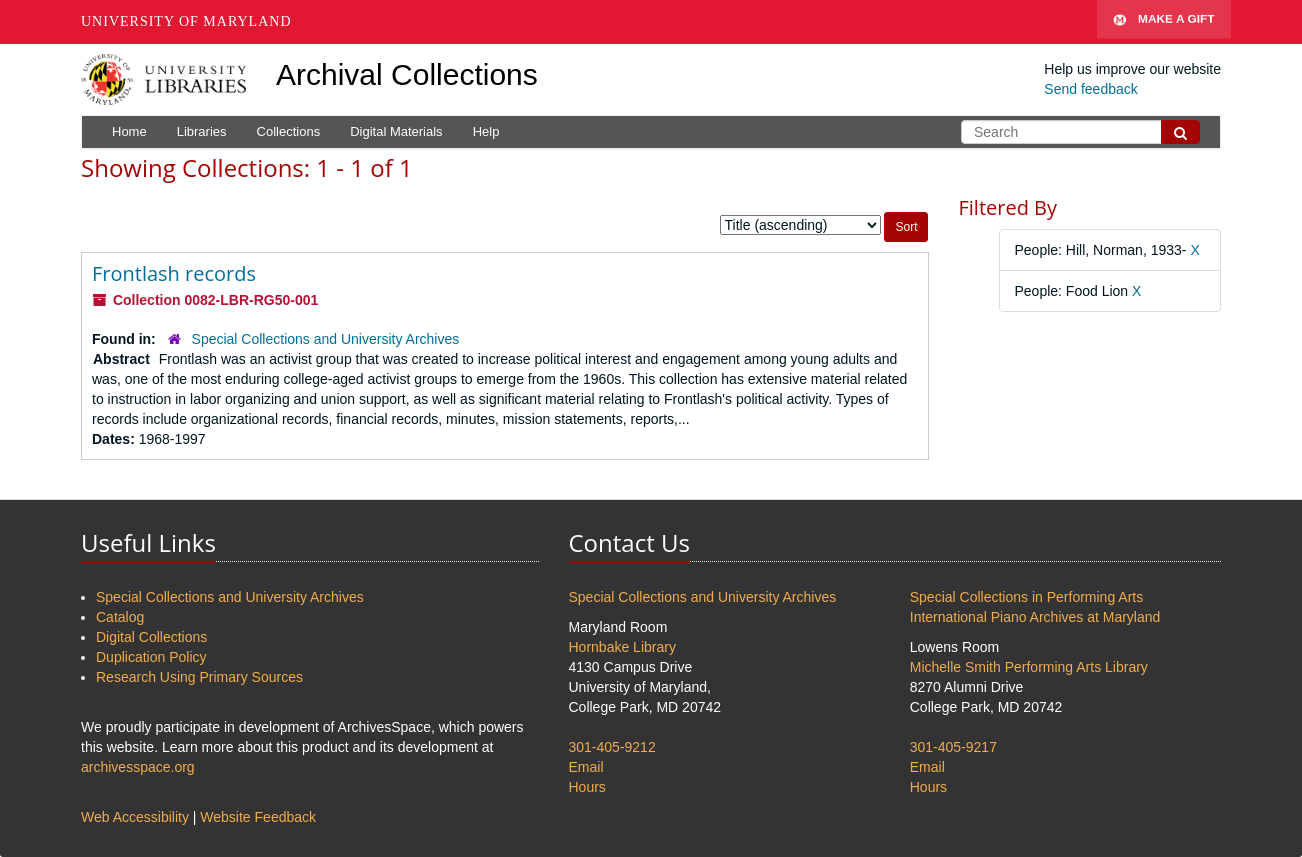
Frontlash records (174, 273)
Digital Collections (151, 637)
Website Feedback (258, 817)
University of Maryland (186, 21)
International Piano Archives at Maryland (1035, 617)
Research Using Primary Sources (199, 677)
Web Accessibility (135, 817)
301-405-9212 (612, 747)
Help (486, 131)
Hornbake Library (622, 647)
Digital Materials (396, 131)
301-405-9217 (953, 747)
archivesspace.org (138, 767)
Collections (289, 131)
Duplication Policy (151, 657)
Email (586, 767)
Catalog (120, 617)
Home (129, 131)
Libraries (202, 131)
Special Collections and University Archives (326, 339)
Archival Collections (407, 74)
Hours (587, 787)
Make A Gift (1164, 22)
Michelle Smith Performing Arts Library (1029, 667)
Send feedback (1090, 89)
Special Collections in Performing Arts (1026, 597)
